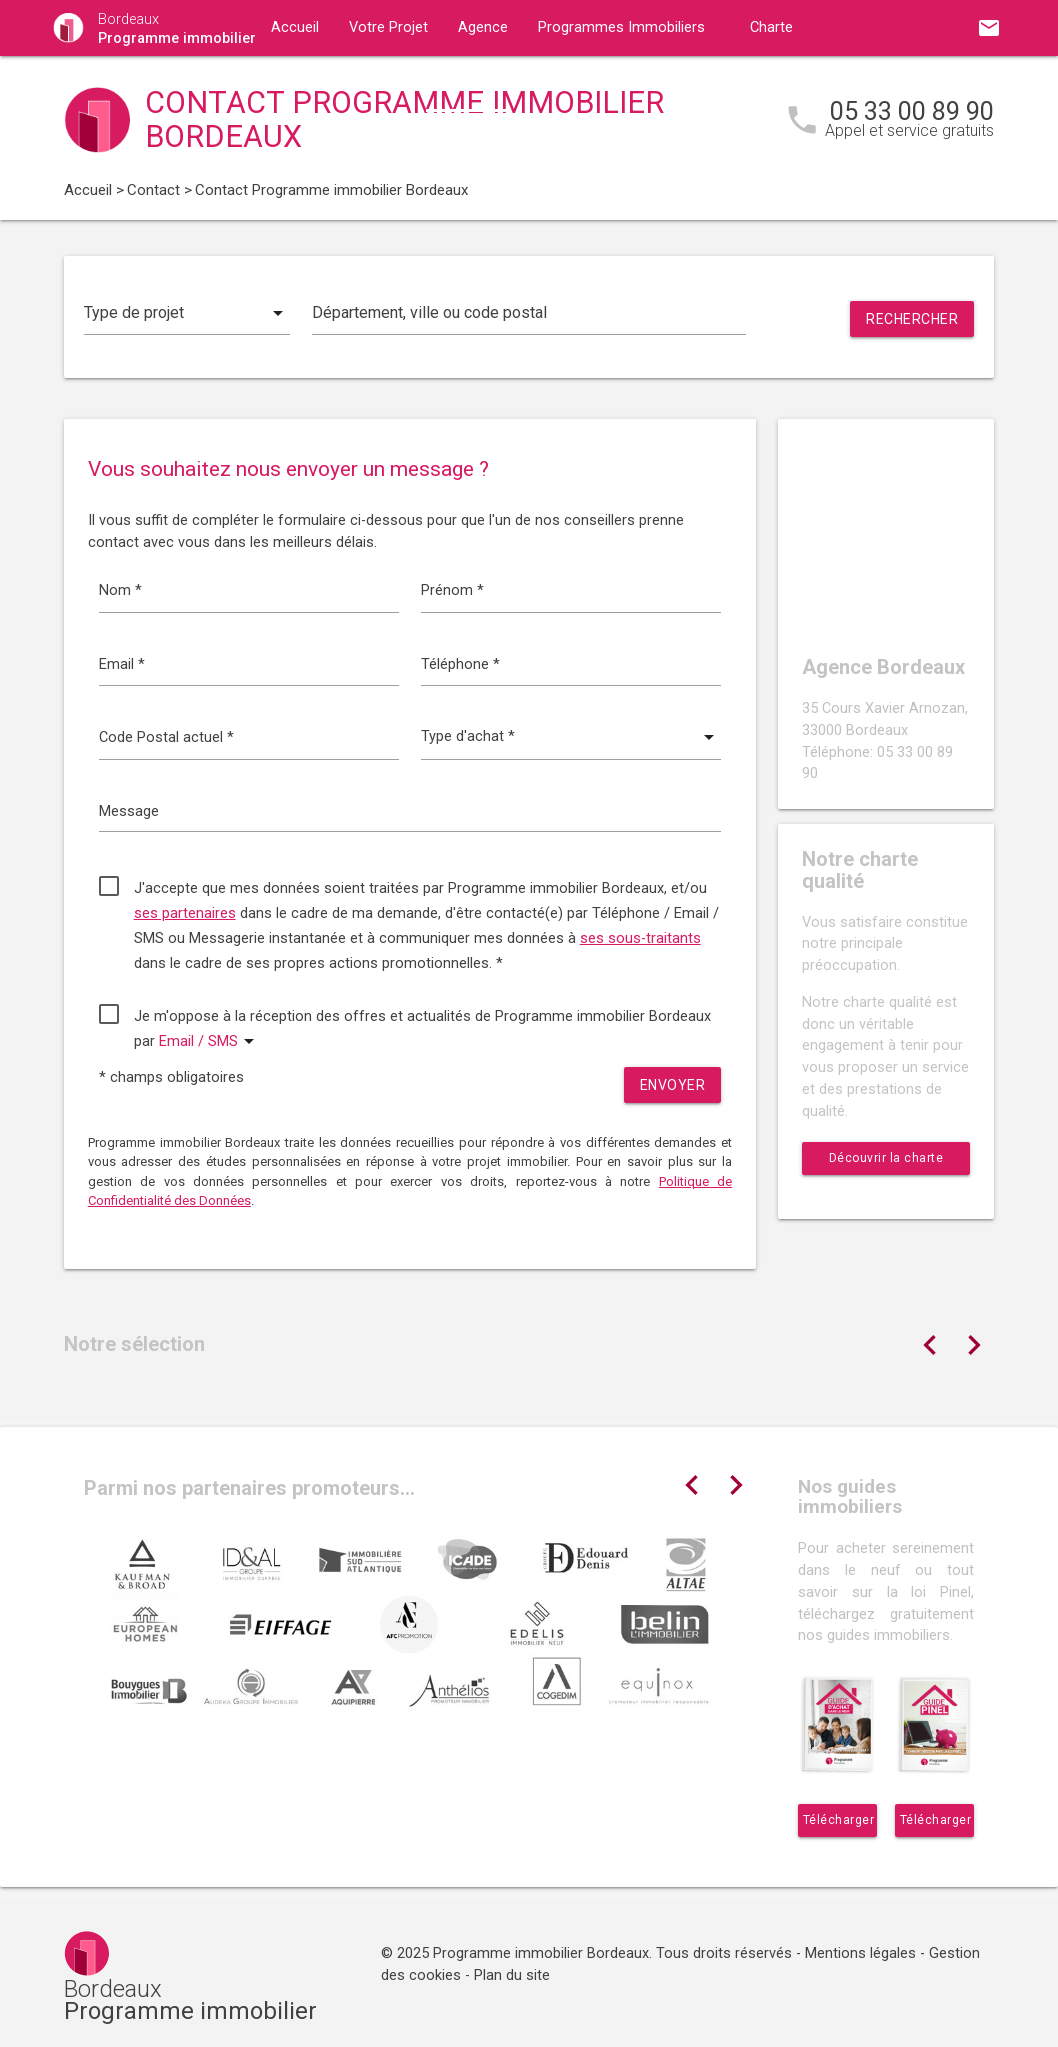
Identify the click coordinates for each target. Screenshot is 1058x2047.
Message (129, 811)
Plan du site (512, 1975)
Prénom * (452, 590)
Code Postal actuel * (166, 737)
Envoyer (673, 1085)
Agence (483, 27)
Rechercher (912, 319)
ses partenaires (185, 913)
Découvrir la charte (886, 1158)
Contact (468, 83)
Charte (771, 27)
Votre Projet (388, 27)
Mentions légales (860, 1953)
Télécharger (839, 1820)
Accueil (295, 27)
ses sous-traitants (640, 938)
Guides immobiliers (333, 83)
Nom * (120, 590)
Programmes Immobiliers (621, 27)
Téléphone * (460, 664)
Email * (122, 664)
